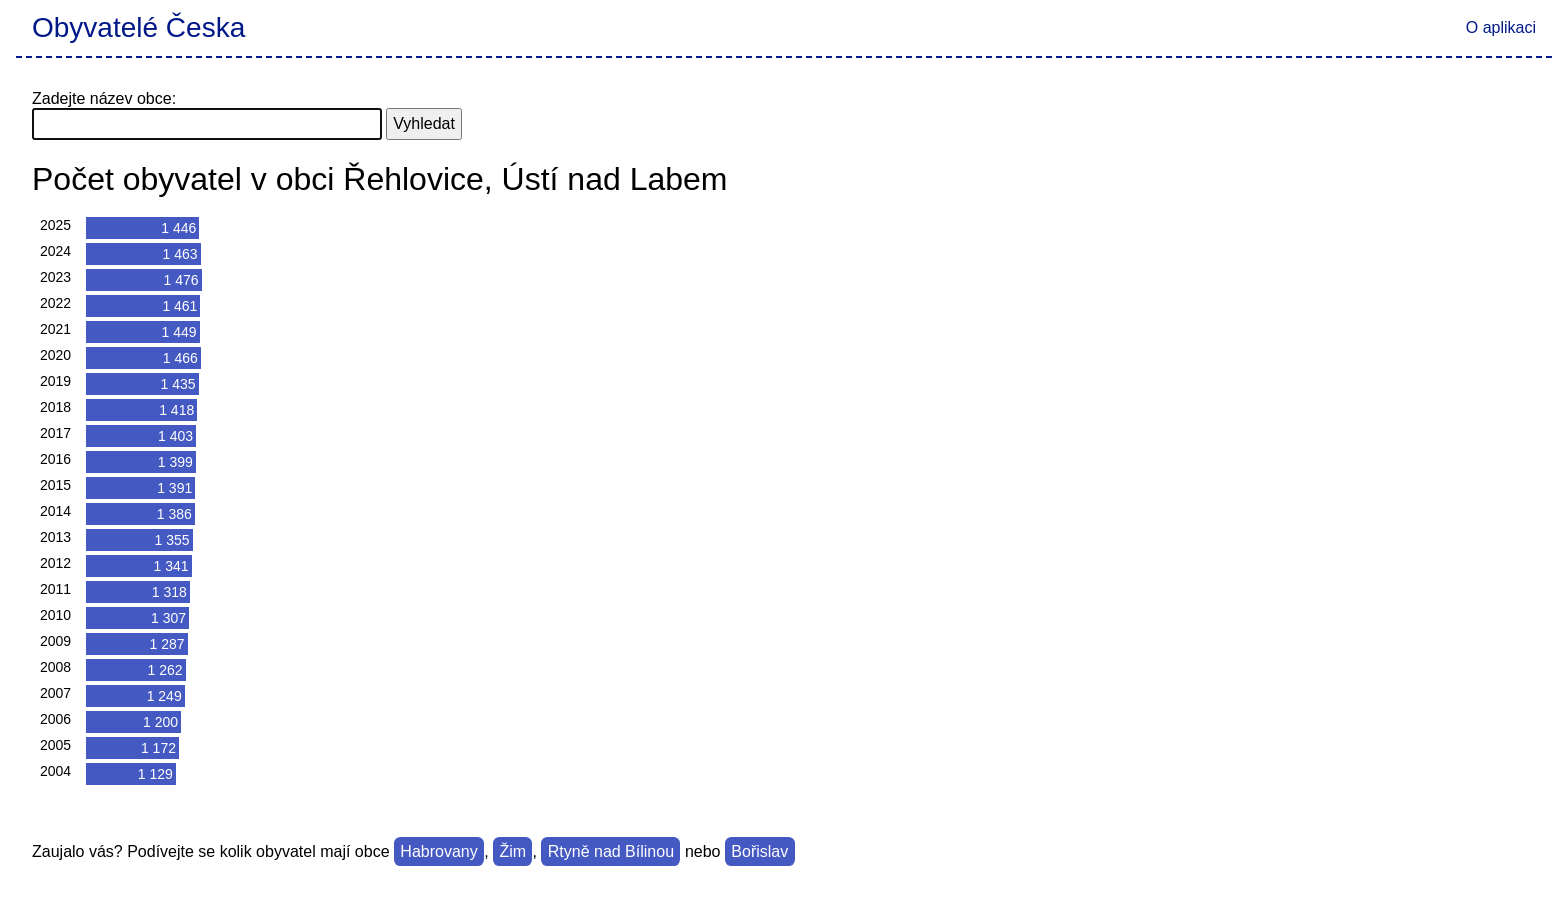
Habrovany (438, 851)
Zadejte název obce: (104, 98)
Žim (512, 851)
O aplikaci (1501, 27)
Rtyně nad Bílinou (611, 851)
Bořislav (759, 851)
